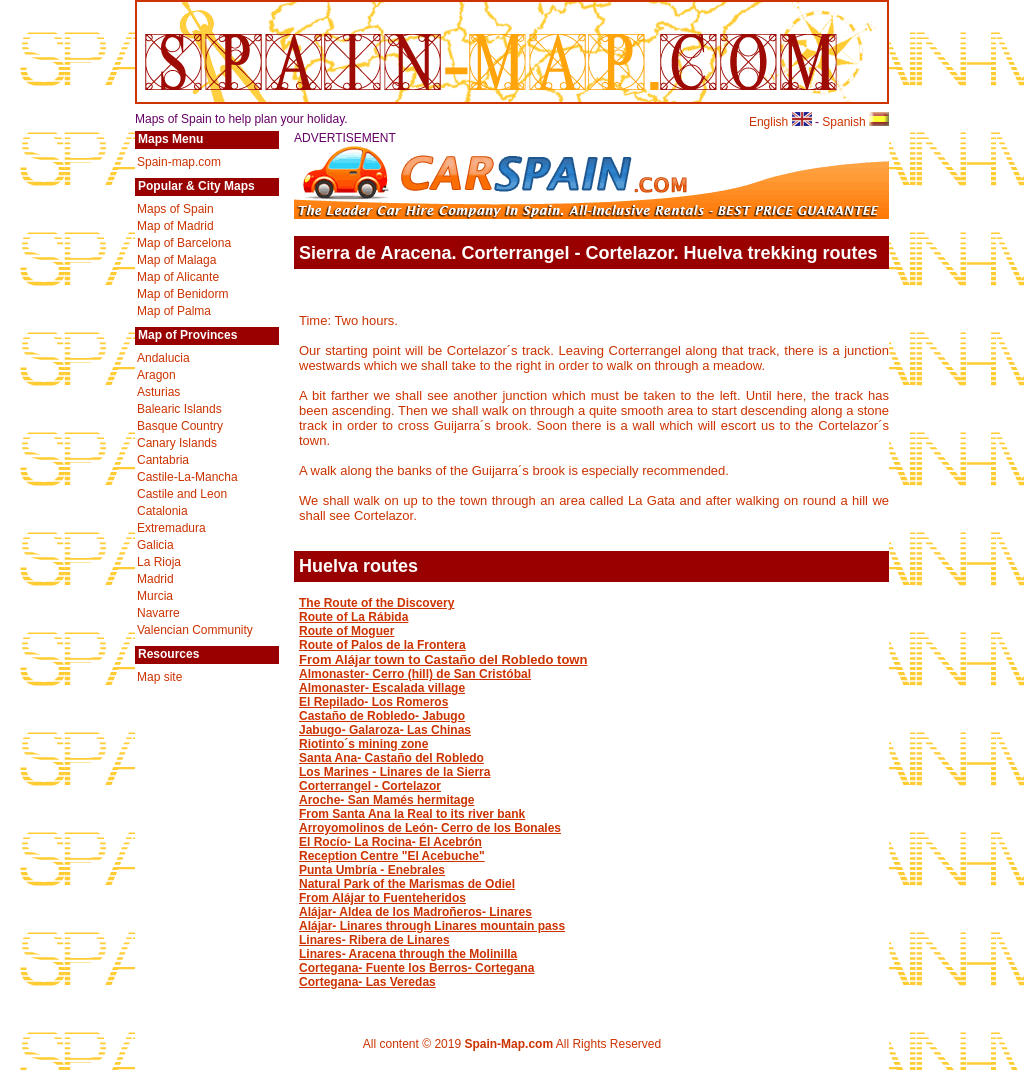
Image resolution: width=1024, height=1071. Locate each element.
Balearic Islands (179, 409)
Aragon (156, 375)
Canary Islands (177, 443)
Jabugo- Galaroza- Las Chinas (385, 730)
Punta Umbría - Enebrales (372, 870)
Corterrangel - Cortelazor (370, 786)
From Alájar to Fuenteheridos (382, 898)
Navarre (158, 613)
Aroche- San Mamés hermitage (386, 800)
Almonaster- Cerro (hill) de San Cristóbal (415, 674)
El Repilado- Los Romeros (373, 702)
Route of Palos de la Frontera (382, 645)
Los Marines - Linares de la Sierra (394, 772)
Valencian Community (195, 630)
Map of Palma (174, 311)
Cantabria (163, 460)
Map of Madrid (175, 226)
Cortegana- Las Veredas (367, 982)
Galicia (155, 545)
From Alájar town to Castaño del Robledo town (443, 659)
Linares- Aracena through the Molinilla (408, 954)
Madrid (155, 579)
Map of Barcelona (184, 243)
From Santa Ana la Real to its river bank (412, 814)
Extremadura (171, 528)
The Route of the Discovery (376, 603)
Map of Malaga (176, 260)
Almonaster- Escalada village (382, 688)
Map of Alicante (178, 277)
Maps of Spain (175, 209)
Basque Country (180, 426)
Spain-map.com (179, 162)
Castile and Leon (182, 494)
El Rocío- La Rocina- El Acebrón (390, 842)
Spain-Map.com (508, 1044)
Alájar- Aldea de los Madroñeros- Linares (415, 912)
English (780, 122)
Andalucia (163, 358)
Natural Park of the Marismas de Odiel (407, 884)
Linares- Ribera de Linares (374, 940)
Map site (159, 677)
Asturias (158, 392)
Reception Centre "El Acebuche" (392, 856)
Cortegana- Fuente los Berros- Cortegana (416, 968)
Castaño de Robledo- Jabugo (382, 716)
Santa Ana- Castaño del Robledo (391, 758)
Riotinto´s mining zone (363, 744)
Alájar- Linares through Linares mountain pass (432, 926)
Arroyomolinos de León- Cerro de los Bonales (430, 828)
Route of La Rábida (353, 617)
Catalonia (162, 511)
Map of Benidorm (182, 294)
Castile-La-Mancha (187, 477)
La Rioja (159, 562)
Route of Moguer (346, 631)
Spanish (855, 122)
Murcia (155, 596)
